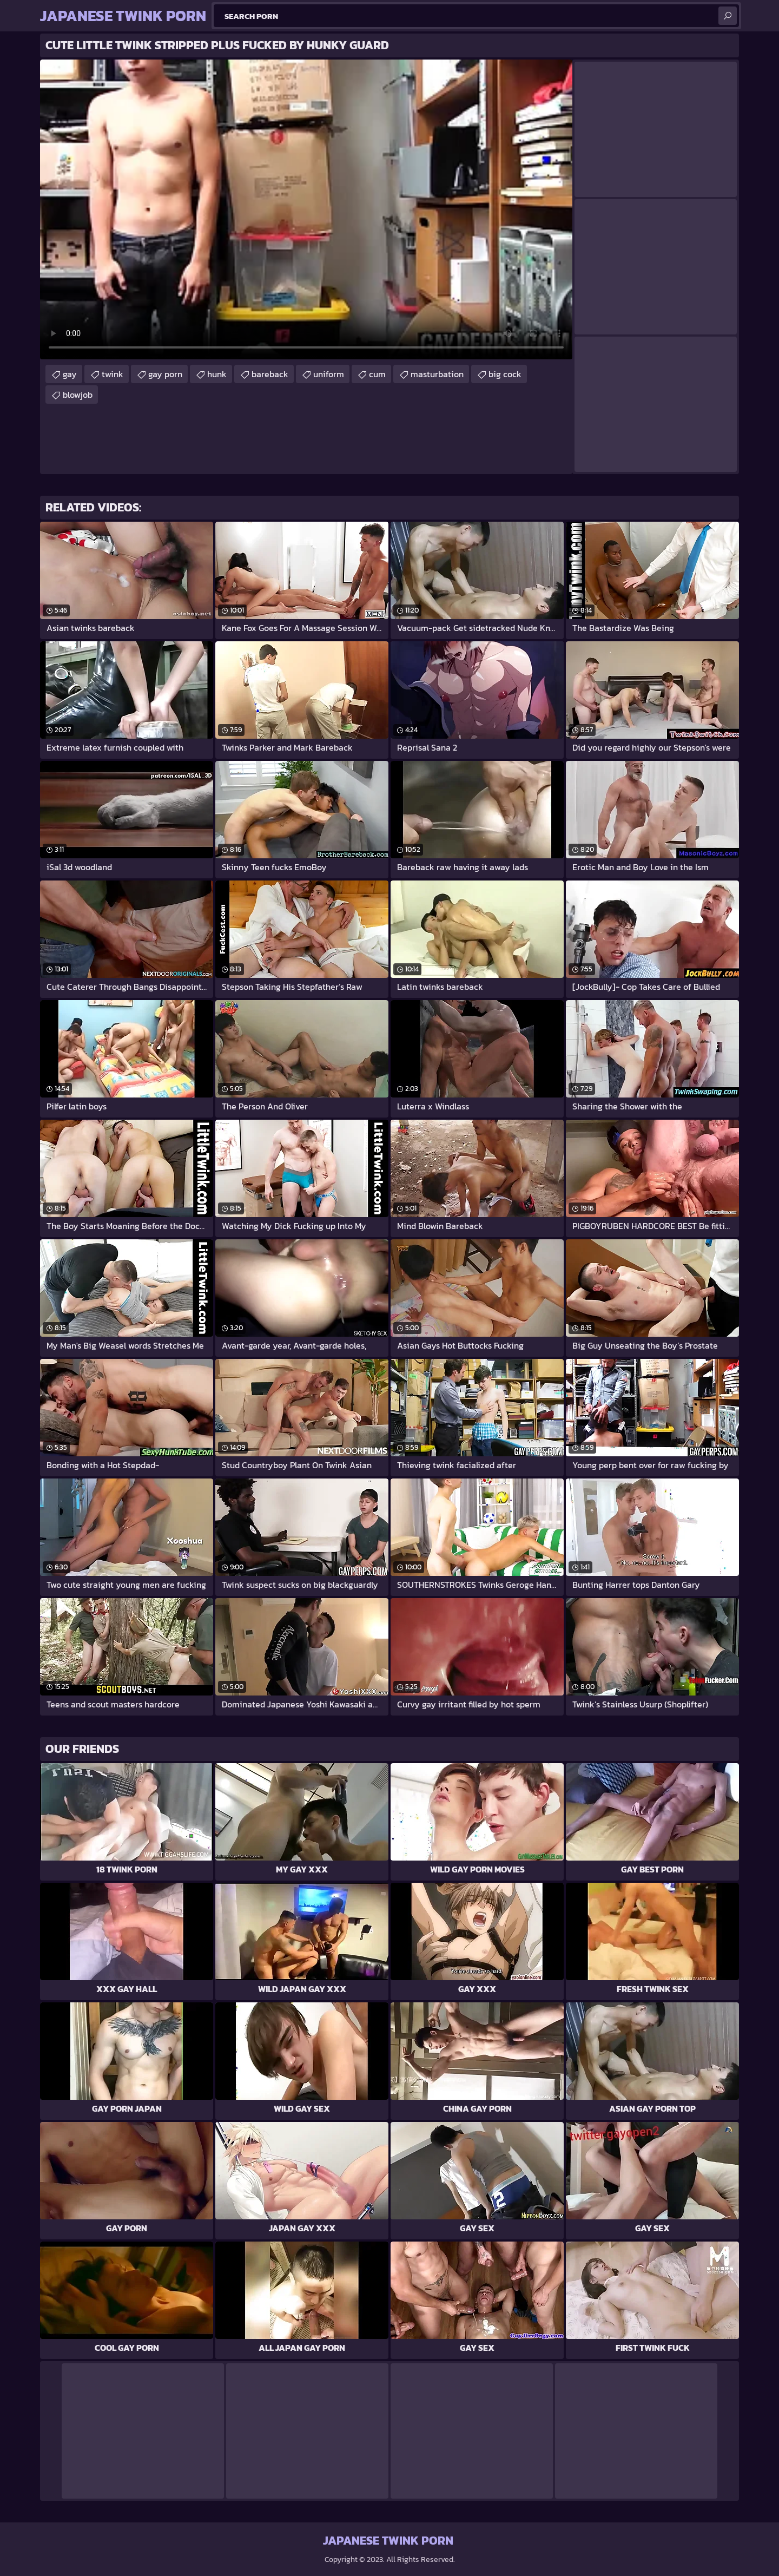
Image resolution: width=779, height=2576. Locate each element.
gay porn (165, 373)
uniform (328, 373)
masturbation (437, 373)
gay (70, 373)
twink (112, 373)
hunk (217, 373)
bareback (270, 373)
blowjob (78, 394)
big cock (504, 373)
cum (377, 373)
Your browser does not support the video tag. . (306, 209)
